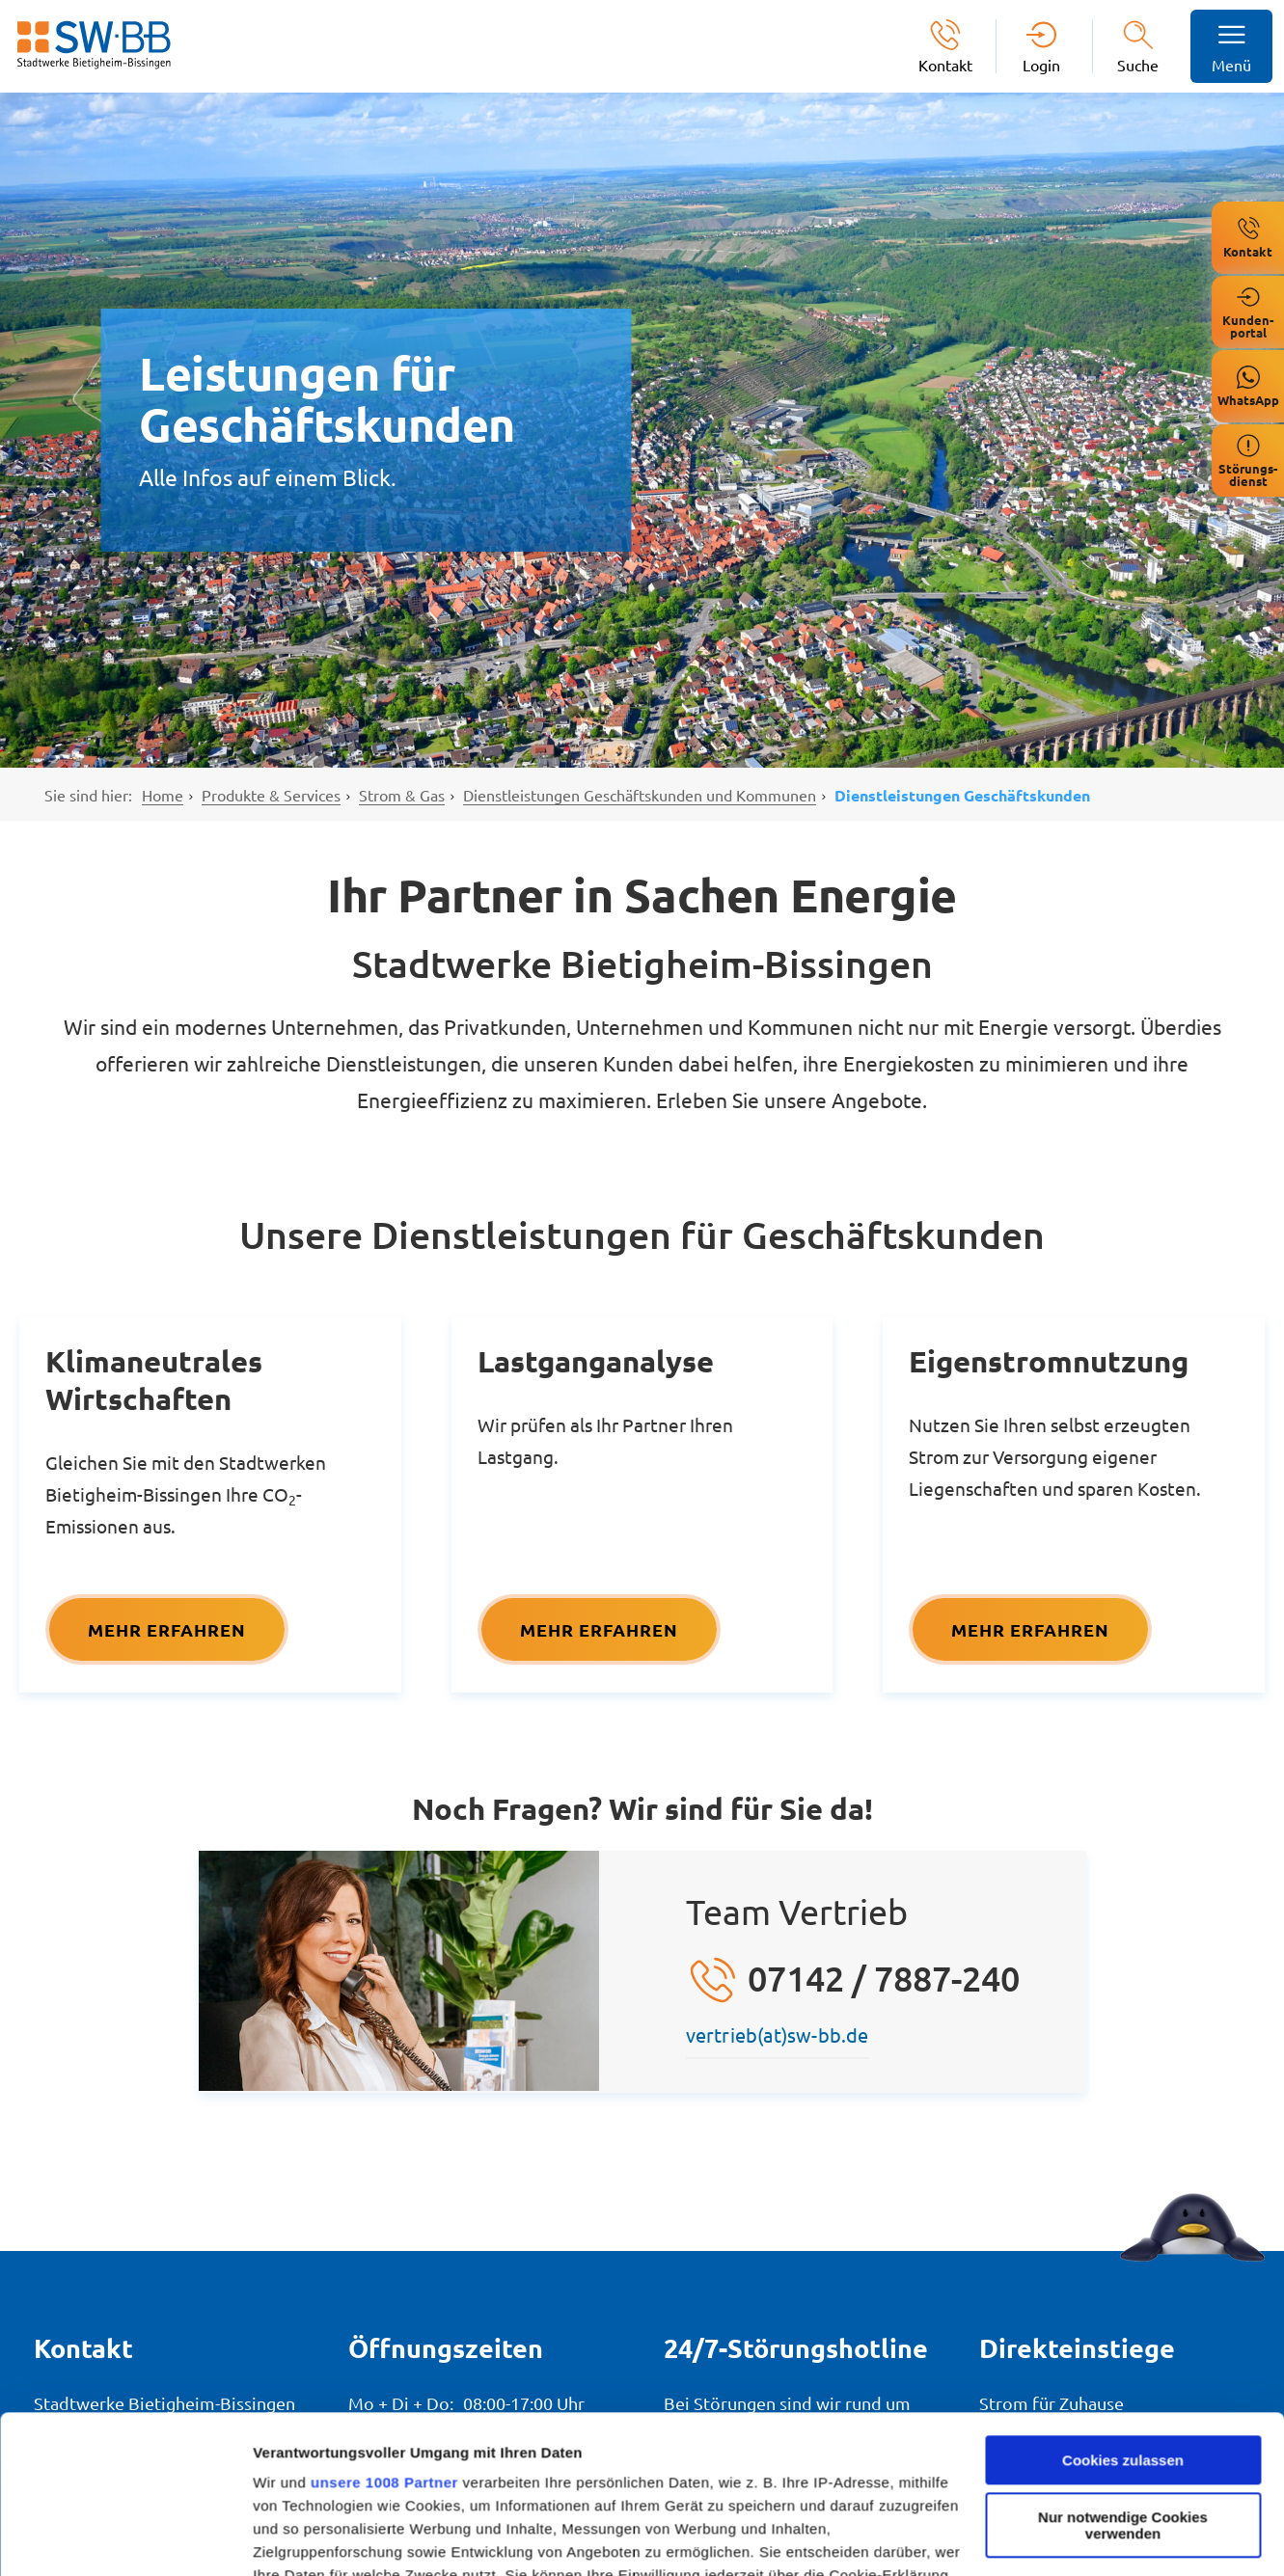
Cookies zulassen (1123, 2302)
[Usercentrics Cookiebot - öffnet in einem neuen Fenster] (125, 2538)
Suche (1138, 64)
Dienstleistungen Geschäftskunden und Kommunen (639, 794)
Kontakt (945, 64)
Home (162, 794)
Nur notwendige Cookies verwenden (1123, 2367)
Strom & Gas (402, 794)
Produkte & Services (271, 794)
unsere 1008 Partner (384, 2325)
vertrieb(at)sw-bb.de (777, 2034)
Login (1041, 64)
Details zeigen (301, 2538)
